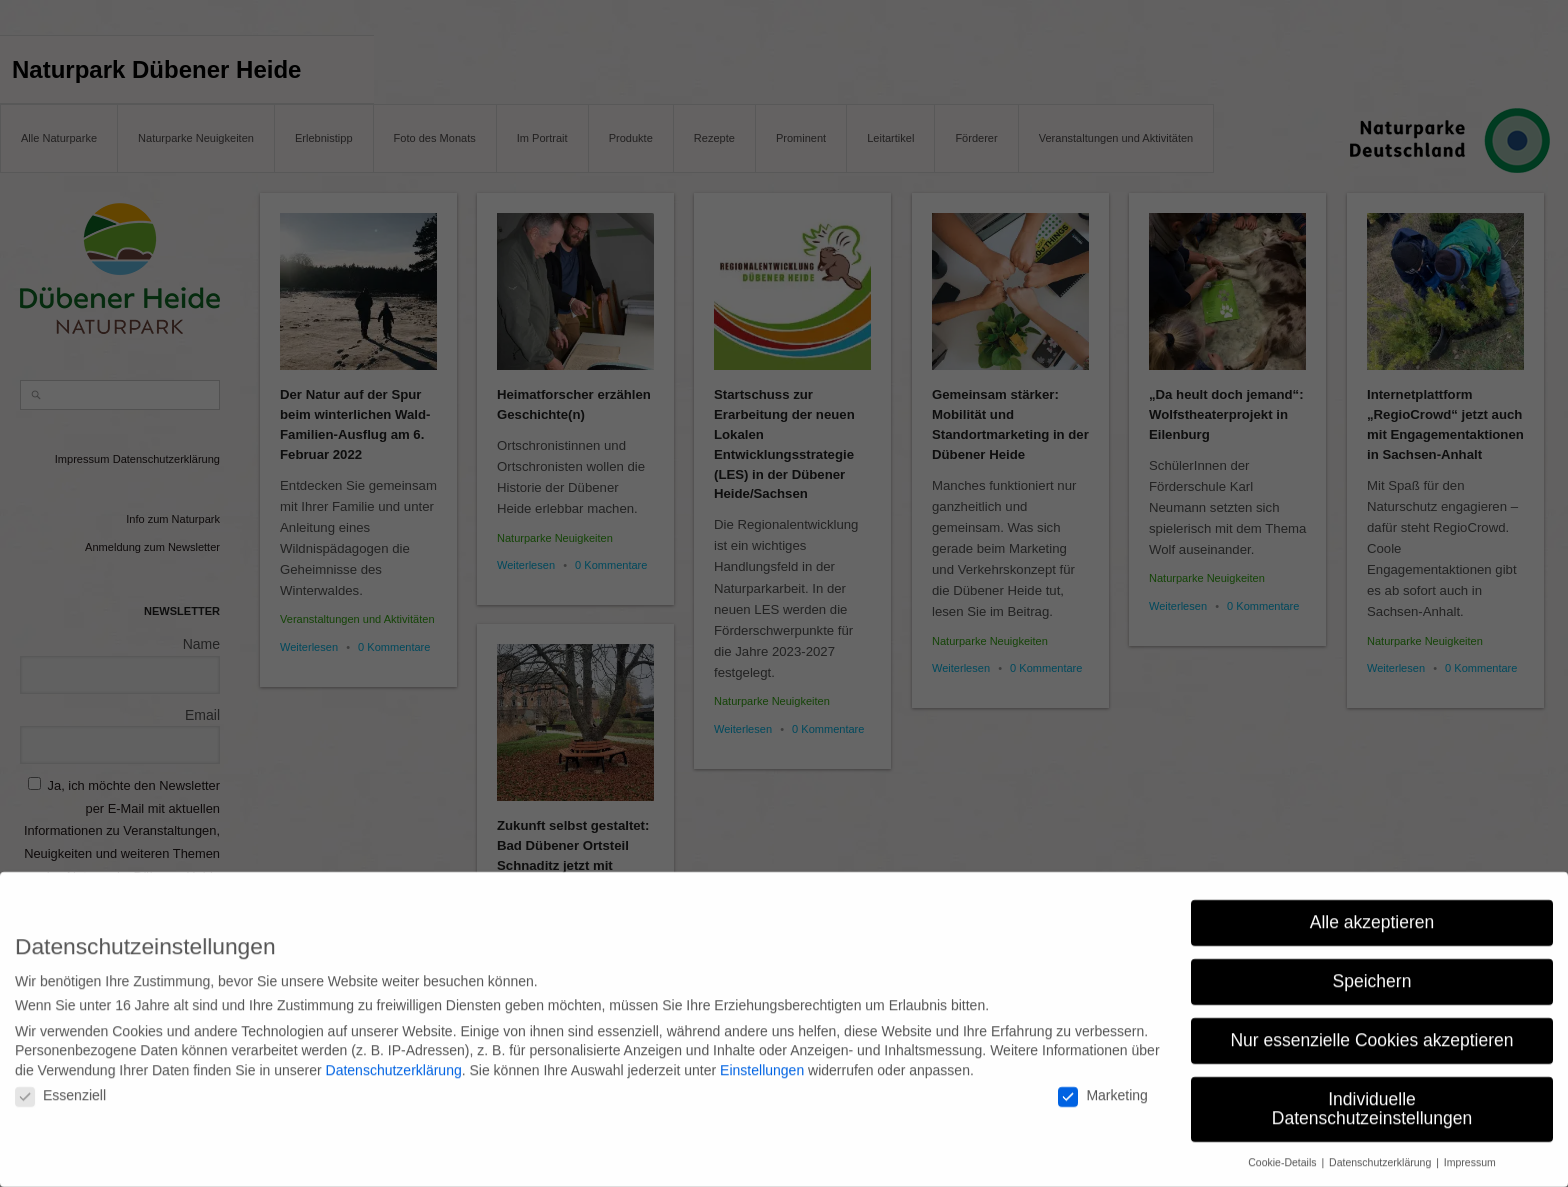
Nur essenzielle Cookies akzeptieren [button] (1371, 1027)
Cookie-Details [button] (1283, 1150)
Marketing (1102, 1083)
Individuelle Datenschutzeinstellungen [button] (1372, 1096)
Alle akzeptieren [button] (1372, 909)
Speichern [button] (1372, 968)
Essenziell (60, 1083)
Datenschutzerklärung (394, 1057)
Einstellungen (762, 1057)
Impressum (1470, 1150)
